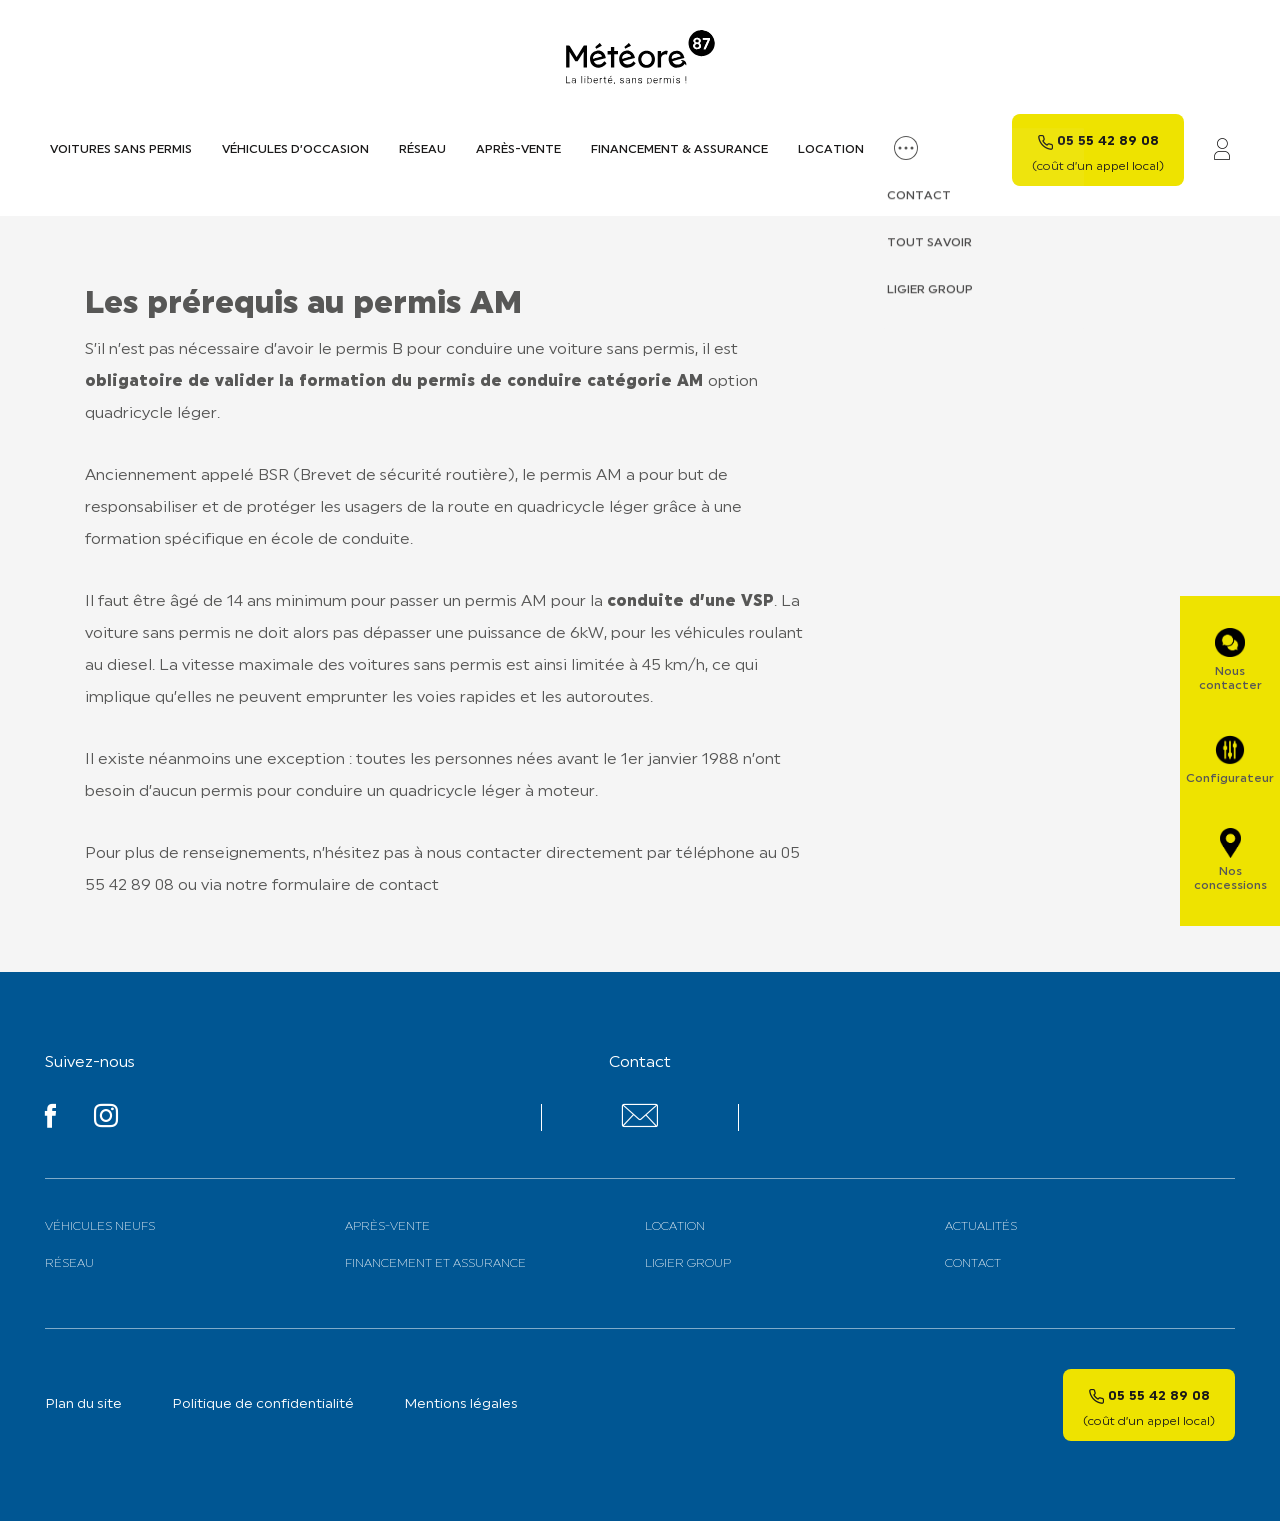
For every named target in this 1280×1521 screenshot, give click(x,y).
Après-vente (518, 150)
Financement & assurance (679, 150)
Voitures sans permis (121, 150)
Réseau (422, 150)
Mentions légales (461, 1404)
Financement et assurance (435, 1264)
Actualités (981, 1227)
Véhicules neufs (100, 1227)
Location (831, 150)
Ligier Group (688, 1264)
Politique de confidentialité (263, 1404)
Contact (973, 1264)
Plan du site (83, 1404)
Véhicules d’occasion (295, 150)
